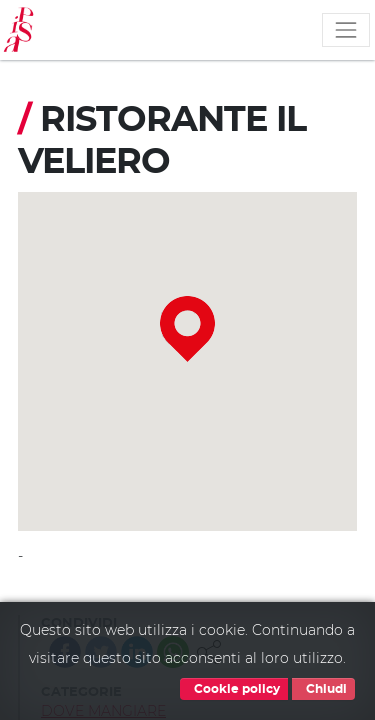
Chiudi (323, 689)
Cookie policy (234, 689)
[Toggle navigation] (346, 30)
